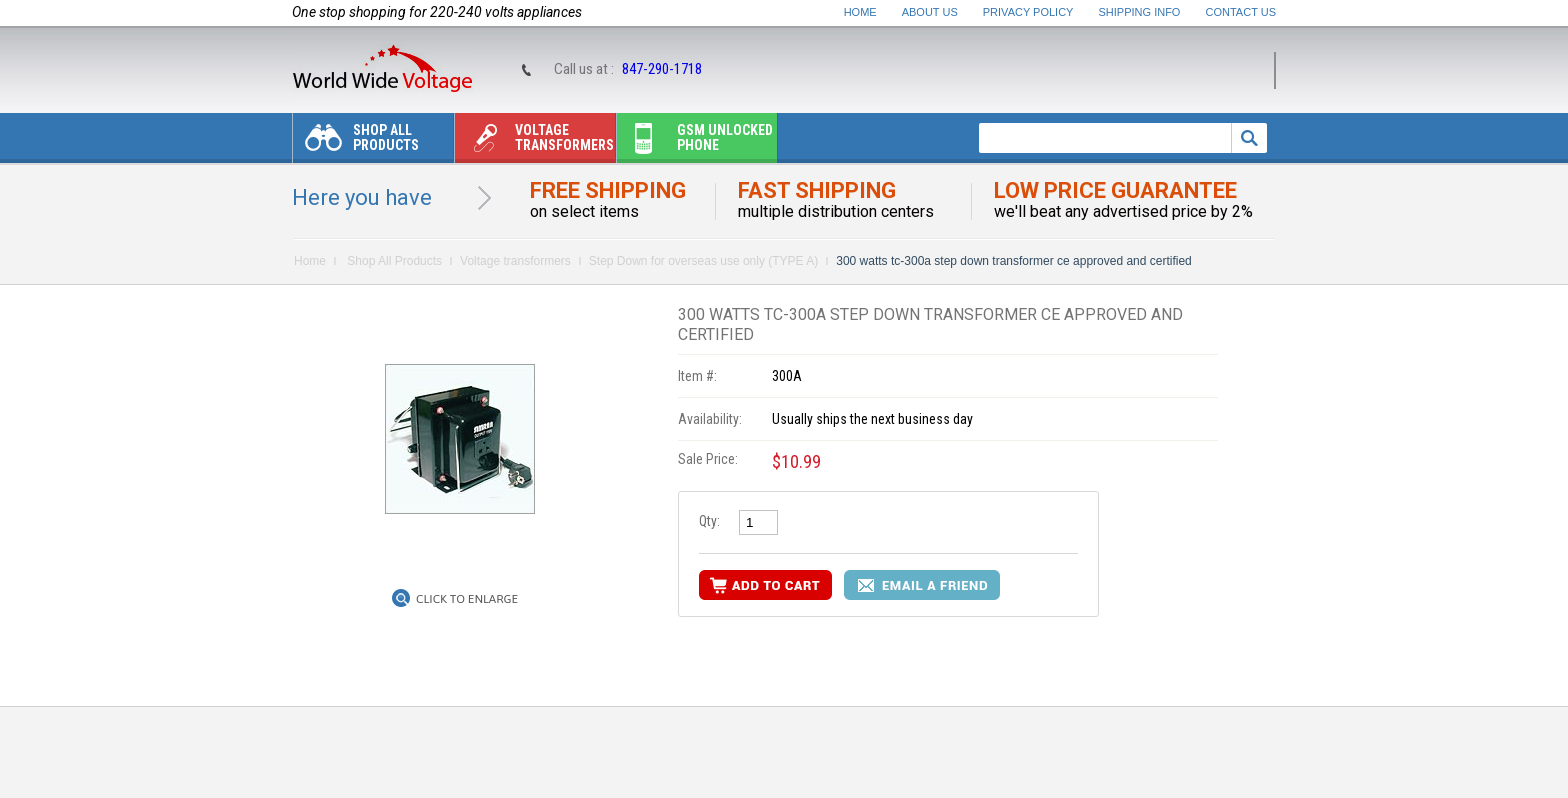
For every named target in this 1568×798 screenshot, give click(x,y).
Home (860, 12)
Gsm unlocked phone (695, 142)
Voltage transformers (534, 142)
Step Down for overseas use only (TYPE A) (703, 261)
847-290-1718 (662, 69)
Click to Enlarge (467, 599)
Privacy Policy (1028, 12)
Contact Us (1241, 12)
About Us (930, 12)
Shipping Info (1140, 12)
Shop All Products (356, 142)
